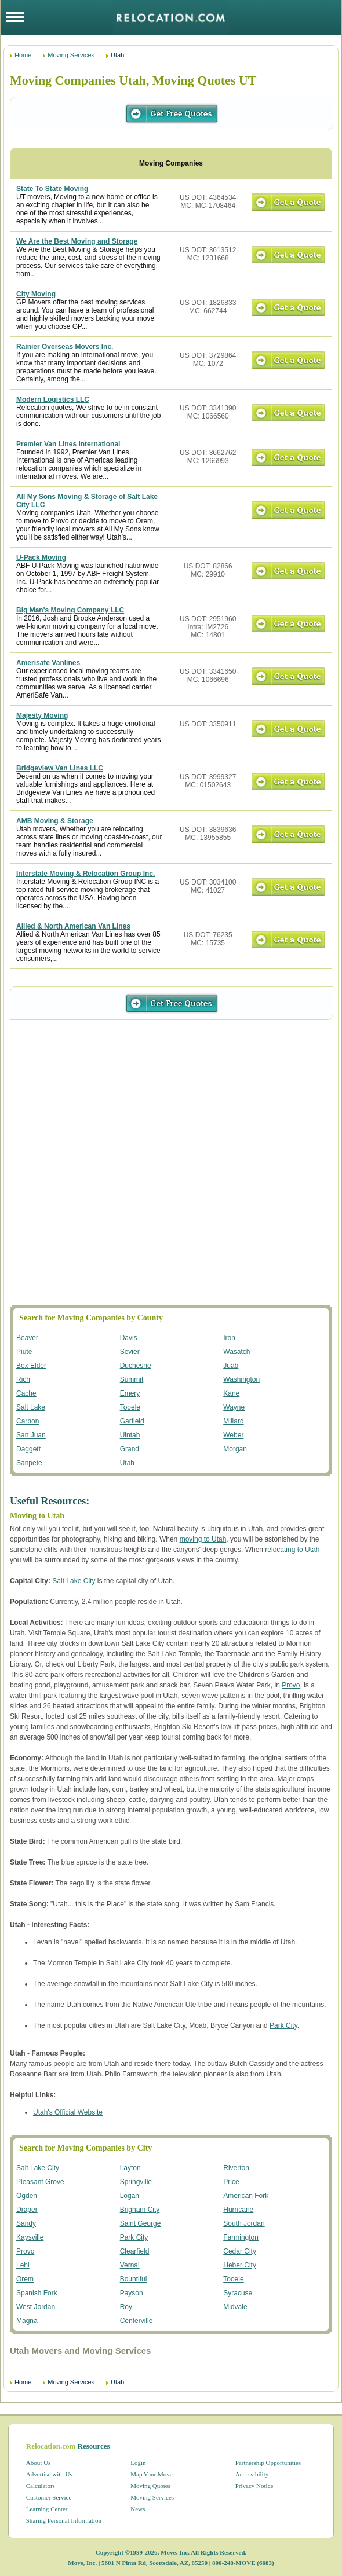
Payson (131, 2293)
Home (22, 55)
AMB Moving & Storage (54, 821)
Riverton (236, 2168)
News (137, 2508)
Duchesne (135, 1366)
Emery (130, 1393)
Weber (233, 1435)
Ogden (26, 2196)
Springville (136, 2182)
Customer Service (49, 2497)
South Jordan (243, 2223)
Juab (230, 1366)
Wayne (234, 1407)
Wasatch (236, 1352)
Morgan (235, 1449)
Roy (126, 2307)
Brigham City (140, 2210)
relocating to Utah (292, 1550)
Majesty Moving (42, 715)
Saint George (140, 2223)
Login (137, 2462)
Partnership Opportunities (268, 2462)
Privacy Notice (254, 2485)
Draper (27, 2210)
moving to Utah (203, 1539)
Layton (130, 2168)
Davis (128, 1338)
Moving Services (71, 55)
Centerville (136, 2321)
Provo (291, 1685)
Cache (26, 1393)
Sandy (26, 2223)
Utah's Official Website (68, 2112)
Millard (233, 1421)
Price (231, 2182)
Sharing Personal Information (63, 2520)
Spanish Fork (36, 2293)
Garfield (132, 1421)
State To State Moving (52, 189)
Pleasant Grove (40, 2182)
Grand (129, 1449)
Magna (27, 2321)
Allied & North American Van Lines (73, 926)
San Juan (31, 1435)
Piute (24, 1352)
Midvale (235, 2307)
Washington (241, 1379)
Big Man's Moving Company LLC (70, 610)
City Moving (36, 294)
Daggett (28, 1449)
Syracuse (237, 2293)
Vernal (130, 2265)
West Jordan (35, 2307)
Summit (132, 1379)
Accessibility (251, 2474)
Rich (23, 1379)
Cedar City (239, 2251)
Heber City (239, 2265)
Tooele (130, 1407)
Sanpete (29, 1463)
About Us (38, 2462)
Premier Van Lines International (68, 444)
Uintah (130, 1435)
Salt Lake (30, 1407)
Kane (231, 1393)
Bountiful (133, 2279)
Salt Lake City (73, 1581)
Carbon (27, 1421)
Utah (127, 1463)
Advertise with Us (49, 2474)
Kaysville (29, 2237)
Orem (25, 2279)
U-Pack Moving (41, 557)
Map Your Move (151, 2474)
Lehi (23, 2265)
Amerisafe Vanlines (48, 663)
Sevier (130, 1352)
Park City (283, 2025)
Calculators (40, 2485)
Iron (229, 1338)
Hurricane (238, 2210)
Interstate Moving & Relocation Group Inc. (85, 873)
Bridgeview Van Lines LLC (59, 768)
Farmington (241, 2237)
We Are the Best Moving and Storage (76, 241)
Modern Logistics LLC (52, 399)
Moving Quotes (150, 2485)
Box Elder (31, 1366)
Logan (129, 2196)
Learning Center (47, 2508)
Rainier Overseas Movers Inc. (64, 347)
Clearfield (135, 2251)
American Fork (245, 2196)
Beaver (27, 1338)
